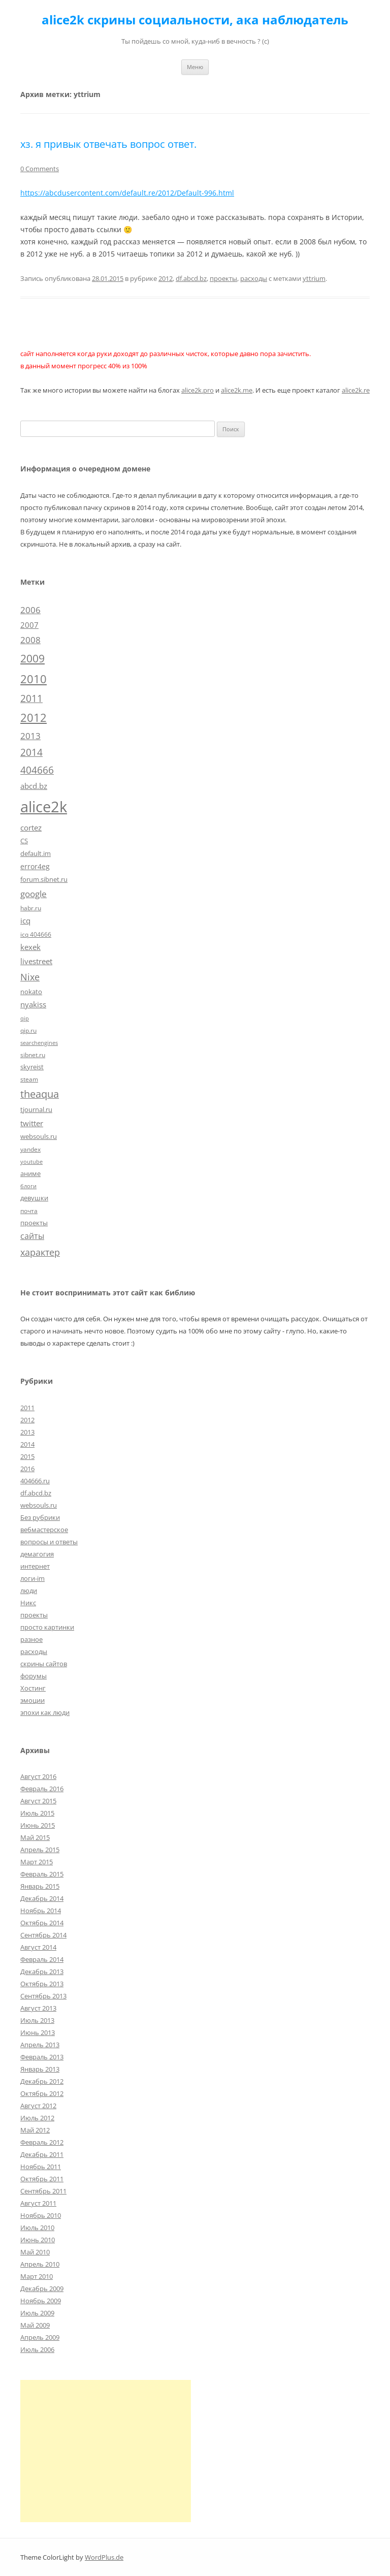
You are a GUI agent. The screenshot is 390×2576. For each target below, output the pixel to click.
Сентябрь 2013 (43, 1995)
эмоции (32, 1700)
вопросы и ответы (49, 1541)
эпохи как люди (45, 1712)
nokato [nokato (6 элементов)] (31, 991)
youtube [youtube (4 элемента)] (31, 1161)
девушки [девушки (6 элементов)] (34, 1197)
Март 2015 (36, 1861)
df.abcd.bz (191, 278)
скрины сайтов (43, 1663)
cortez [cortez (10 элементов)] (31, 827)
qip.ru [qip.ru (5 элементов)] (28, 1030)
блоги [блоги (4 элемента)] (28, 1186)
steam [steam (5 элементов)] (29, 1079)
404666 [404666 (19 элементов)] (37, 770)
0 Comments (39, 168)
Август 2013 (38, 2008)
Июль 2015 (37, 1813)
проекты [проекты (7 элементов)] (34, 1222)
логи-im (32, 1578)
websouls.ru (38, 1505)
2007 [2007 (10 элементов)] (29, 625)
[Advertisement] (105, 2451)
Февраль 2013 (41, 2056)
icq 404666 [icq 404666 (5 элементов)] (35, 934)
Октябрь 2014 (41, 1922)
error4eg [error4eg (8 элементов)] (35, 866)
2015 (27, 1456)
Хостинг (33, 1688)
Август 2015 (38, 1800)
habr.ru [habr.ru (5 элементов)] (30, 908)
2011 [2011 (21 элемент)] (31, 698)
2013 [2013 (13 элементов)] (30, 736)
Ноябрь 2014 (40, 1910)
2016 (27, 1468)
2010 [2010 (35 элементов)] (33, 679)
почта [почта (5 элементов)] (29, 1210)
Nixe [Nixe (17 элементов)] (30, 976)
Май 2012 (35, 2130)
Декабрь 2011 (41, 2154)
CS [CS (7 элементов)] (24, 840)
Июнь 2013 (37, 2032)
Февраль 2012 (41, 2142)
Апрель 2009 (39, 2337)
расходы (253, 278)
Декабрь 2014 (41, 1898)
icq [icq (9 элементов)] (25, 920)
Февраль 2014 (41, 1959)
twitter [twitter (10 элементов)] (31, 1123)
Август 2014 (38, 1947)
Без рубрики (40, 1517)
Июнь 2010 (37, 2239)
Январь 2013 (39, 2069)
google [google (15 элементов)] (33, 893)
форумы (33, 1675)
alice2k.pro (197, 390)
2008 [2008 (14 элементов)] (30, 640)
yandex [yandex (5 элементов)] (30, 1149)
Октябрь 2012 (41, 2093)
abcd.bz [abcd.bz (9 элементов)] (33, 786)
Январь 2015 (39, 1886)
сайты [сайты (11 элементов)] (32, 1236)
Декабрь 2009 (41, 2288)
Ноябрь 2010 (40, 2215)
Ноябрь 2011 (40, 2166)
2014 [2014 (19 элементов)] (31, 752)
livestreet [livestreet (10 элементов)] (36, 961)
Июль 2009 (37, 2312)
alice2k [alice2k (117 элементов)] (43, 807)
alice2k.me (236, 390)
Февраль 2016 (41, 1788)
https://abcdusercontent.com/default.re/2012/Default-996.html (127, 193)
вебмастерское (44, 1529)
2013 (27, 1432)
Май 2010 (35, 2251)
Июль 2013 (37, 2020)
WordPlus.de (104, 2557)
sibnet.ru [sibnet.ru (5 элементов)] (32, 1055)
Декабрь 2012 (41, 2081)
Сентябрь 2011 (43, 2191)
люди (28, 1590)
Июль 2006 (37, 2349)
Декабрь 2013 (41, 1971)
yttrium (314, 278)
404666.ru (35, 1480)
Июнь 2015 (37, 1825)
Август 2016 (38, 1776)
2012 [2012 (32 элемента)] (33, 717)
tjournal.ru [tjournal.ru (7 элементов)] (36, 1109)
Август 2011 (38, 2203)
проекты (223, 278)
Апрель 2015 (39, 1849)
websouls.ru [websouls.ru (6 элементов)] (38, 1136)
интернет (35, 1566)
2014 (27, 1444)
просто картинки (47, 1627)
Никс (28, 1602)
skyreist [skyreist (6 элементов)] (32, 1066)
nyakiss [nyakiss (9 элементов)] (33, 1004)
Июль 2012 (37, 2117)
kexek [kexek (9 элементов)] (30, 947)
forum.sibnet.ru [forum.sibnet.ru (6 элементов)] (44, 879)
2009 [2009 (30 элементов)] (32, 658)
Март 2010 (36, 2276)
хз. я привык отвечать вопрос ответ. (108, 144)
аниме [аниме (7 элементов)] (30, 1173)
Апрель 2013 (39, 2044)
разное (31, 1639)
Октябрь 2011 (41, 2178)
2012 (165, 278)
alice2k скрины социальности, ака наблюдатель (195, 20)
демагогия (37, 1554)
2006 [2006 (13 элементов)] (30, 610)
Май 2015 (35, 1837)
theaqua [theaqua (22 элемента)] (39, 1094)
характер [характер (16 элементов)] (40, 1252)
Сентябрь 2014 (43, 1934)
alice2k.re (356, 390)
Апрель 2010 (39, 2264)
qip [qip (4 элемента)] (24, 1018)
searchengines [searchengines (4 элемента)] (39, 1042)
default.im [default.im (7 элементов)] (35, 853)
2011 (27, 1407)
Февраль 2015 (41, 1874)
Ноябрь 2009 (40, 2300)
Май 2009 (35, 2325)
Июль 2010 (37, 2227)
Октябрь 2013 (41, 1983)
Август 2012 (38, 2105)
